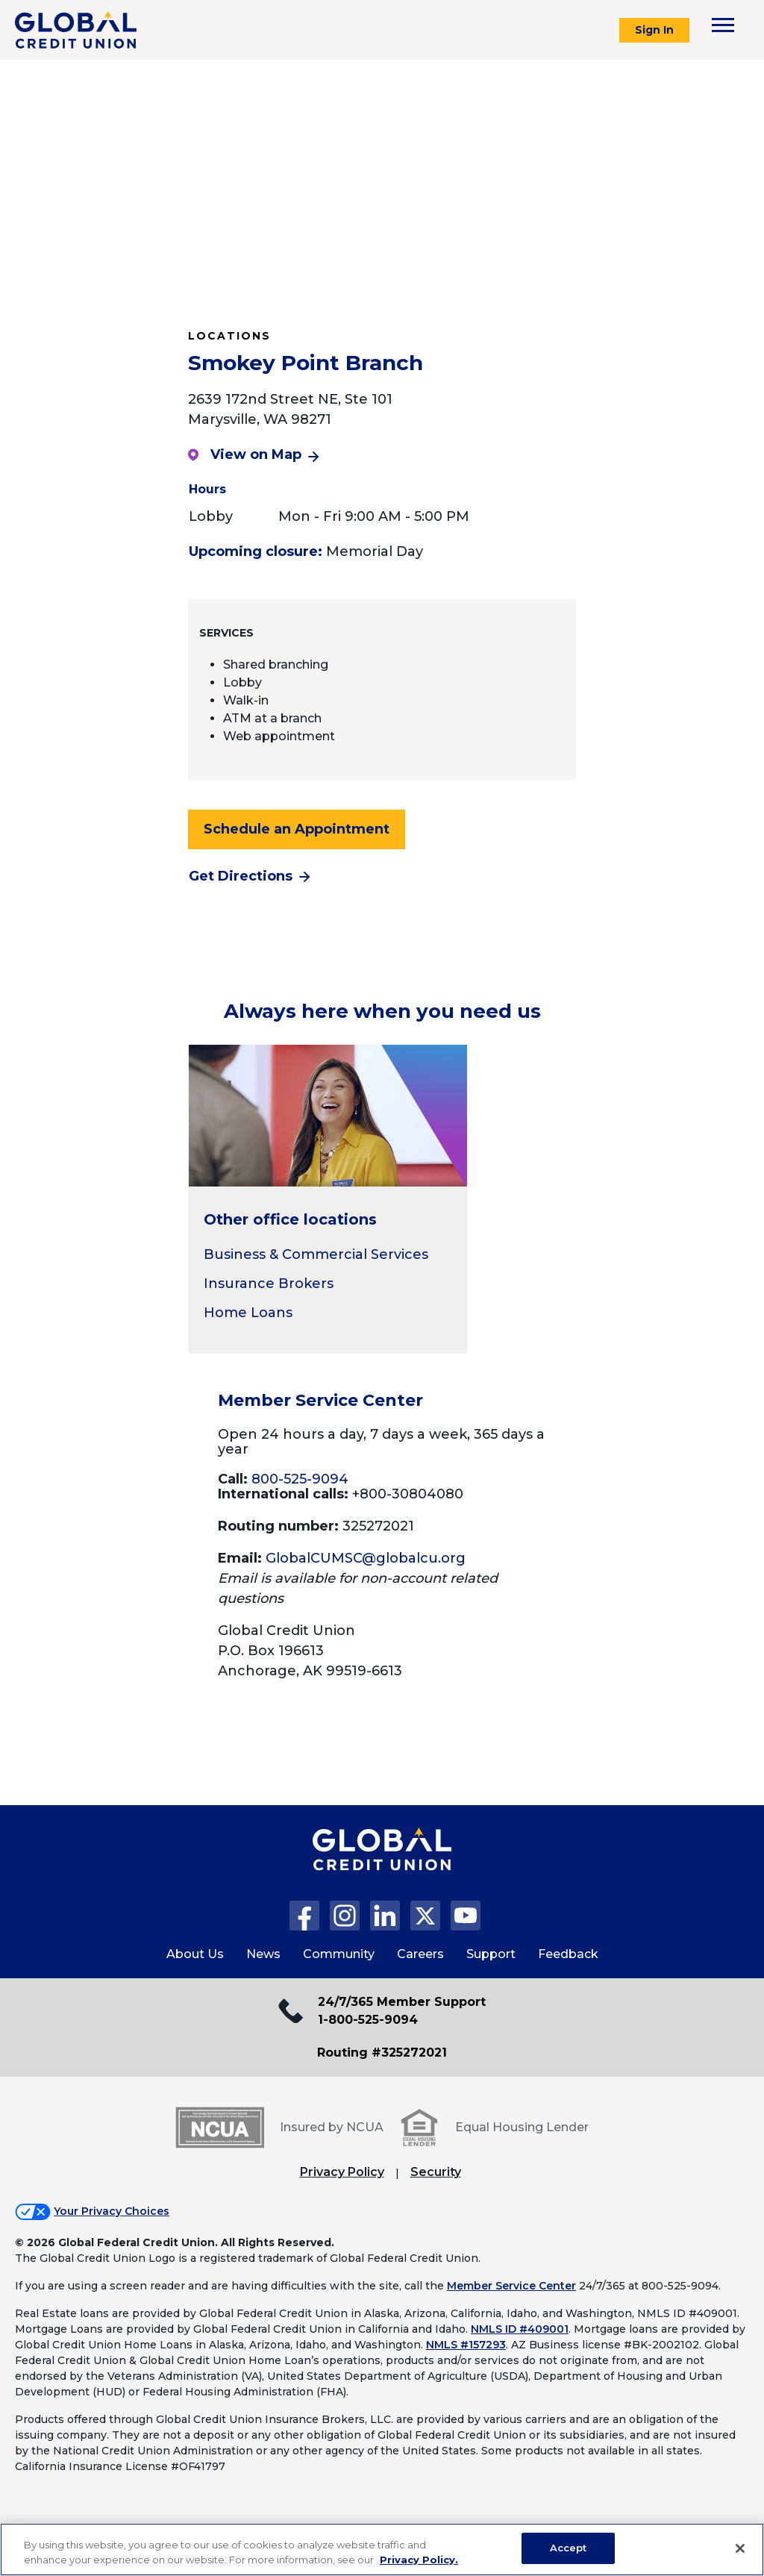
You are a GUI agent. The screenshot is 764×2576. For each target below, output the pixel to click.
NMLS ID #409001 (520, 2329)
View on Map (244, 454)
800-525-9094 (299, 1479)
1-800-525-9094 (368, 2020)
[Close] (740, 2548)
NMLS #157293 (466, 2344)
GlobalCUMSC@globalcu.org (366, 1558)
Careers (420, 1954)
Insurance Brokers (269, 1283)
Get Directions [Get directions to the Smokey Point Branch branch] (240, 876)
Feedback (568, 1954)
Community (339, 1954)
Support (491, 1954)
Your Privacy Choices (111, 2211)
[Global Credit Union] (76, 30)
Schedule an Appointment (296, 829)
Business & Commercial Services (316, 1254)
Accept (568, 2548)
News (263, 1954)
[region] (382, 2549)
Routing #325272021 (382, 2052)
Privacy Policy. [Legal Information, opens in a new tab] (419, 2560)
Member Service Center (511, 2285)
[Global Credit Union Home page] (382, 1864)
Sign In (654, 30)
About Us (195, 1954)
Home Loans (248, 1312)
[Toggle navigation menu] (723, 25)
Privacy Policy (342, 2172)
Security (435, 2172)
